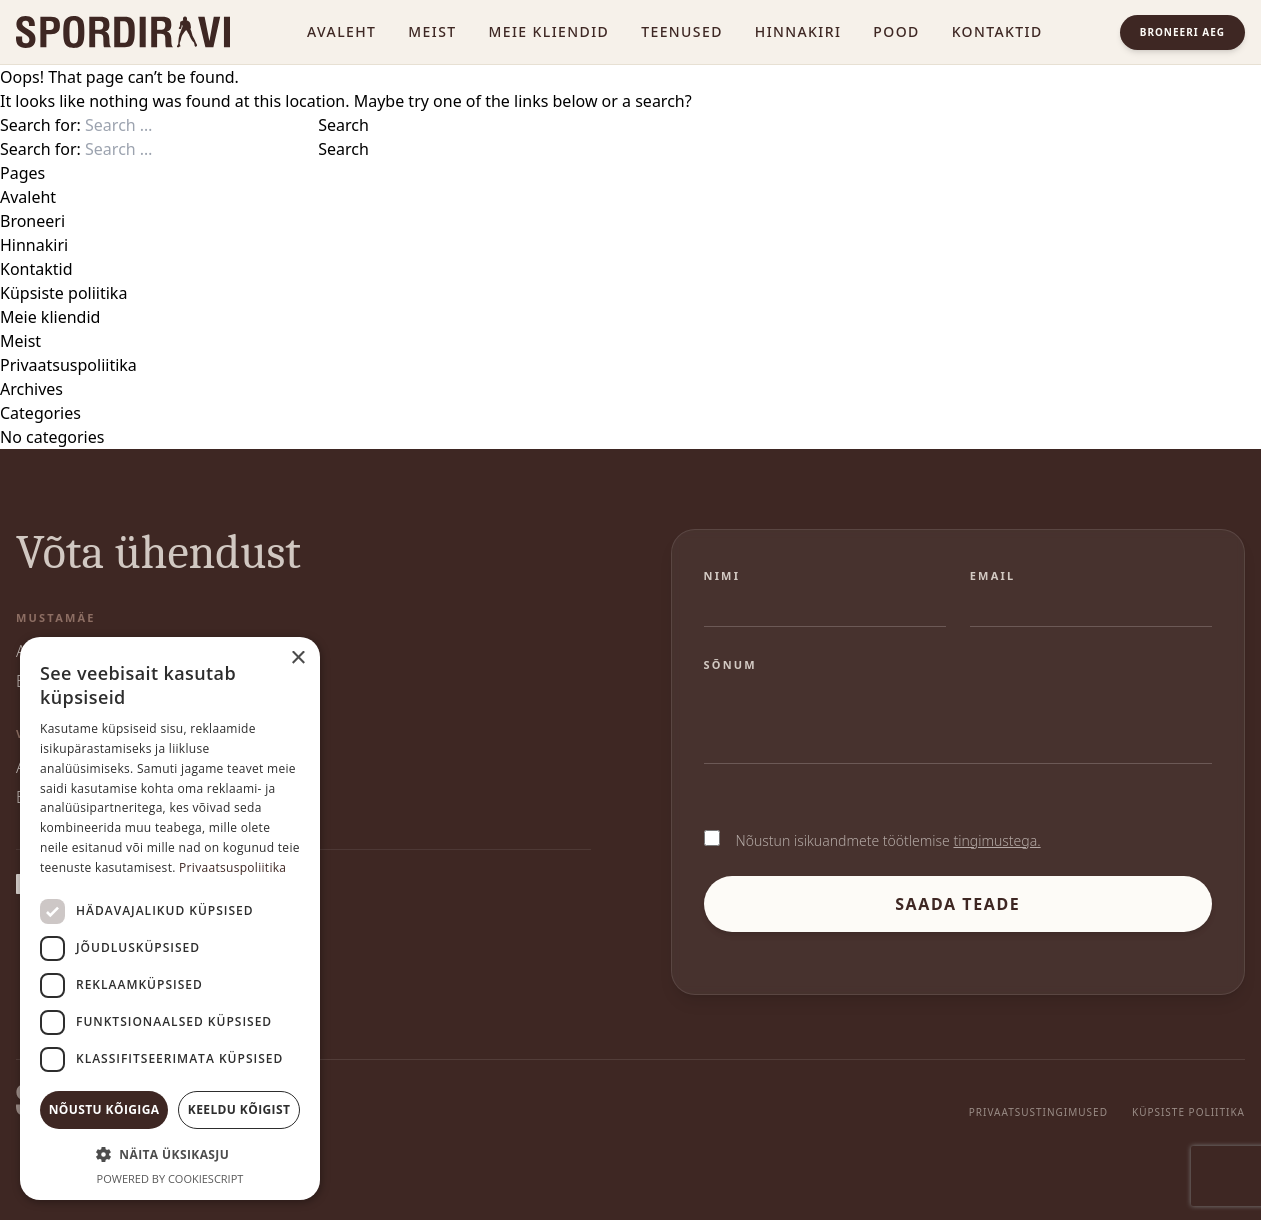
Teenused (682, 31)
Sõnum (730, 664)
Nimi (722, 575)
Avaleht (341, 31)
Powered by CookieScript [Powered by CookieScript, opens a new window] (170, 1178)
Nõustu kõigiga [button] (104, 1109)
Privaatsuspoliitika (68, 365)
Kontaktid (997, 31)
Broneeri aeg (1182, 32)
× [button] (297, 658)
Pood (896, 31)
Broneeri (32, 221)
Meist (432, 31)
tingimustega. (996, 840)
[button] (170, 1154)
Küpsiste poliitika (63, 293)
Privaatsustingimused (1038, 1112)
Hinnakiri (798, 31)
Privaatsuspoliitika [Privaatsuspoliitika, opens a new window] (232, 867)
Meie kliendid (549, 31)
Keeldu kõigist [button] (239, 1109)
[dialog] (170, 918)
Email (993, 575)
